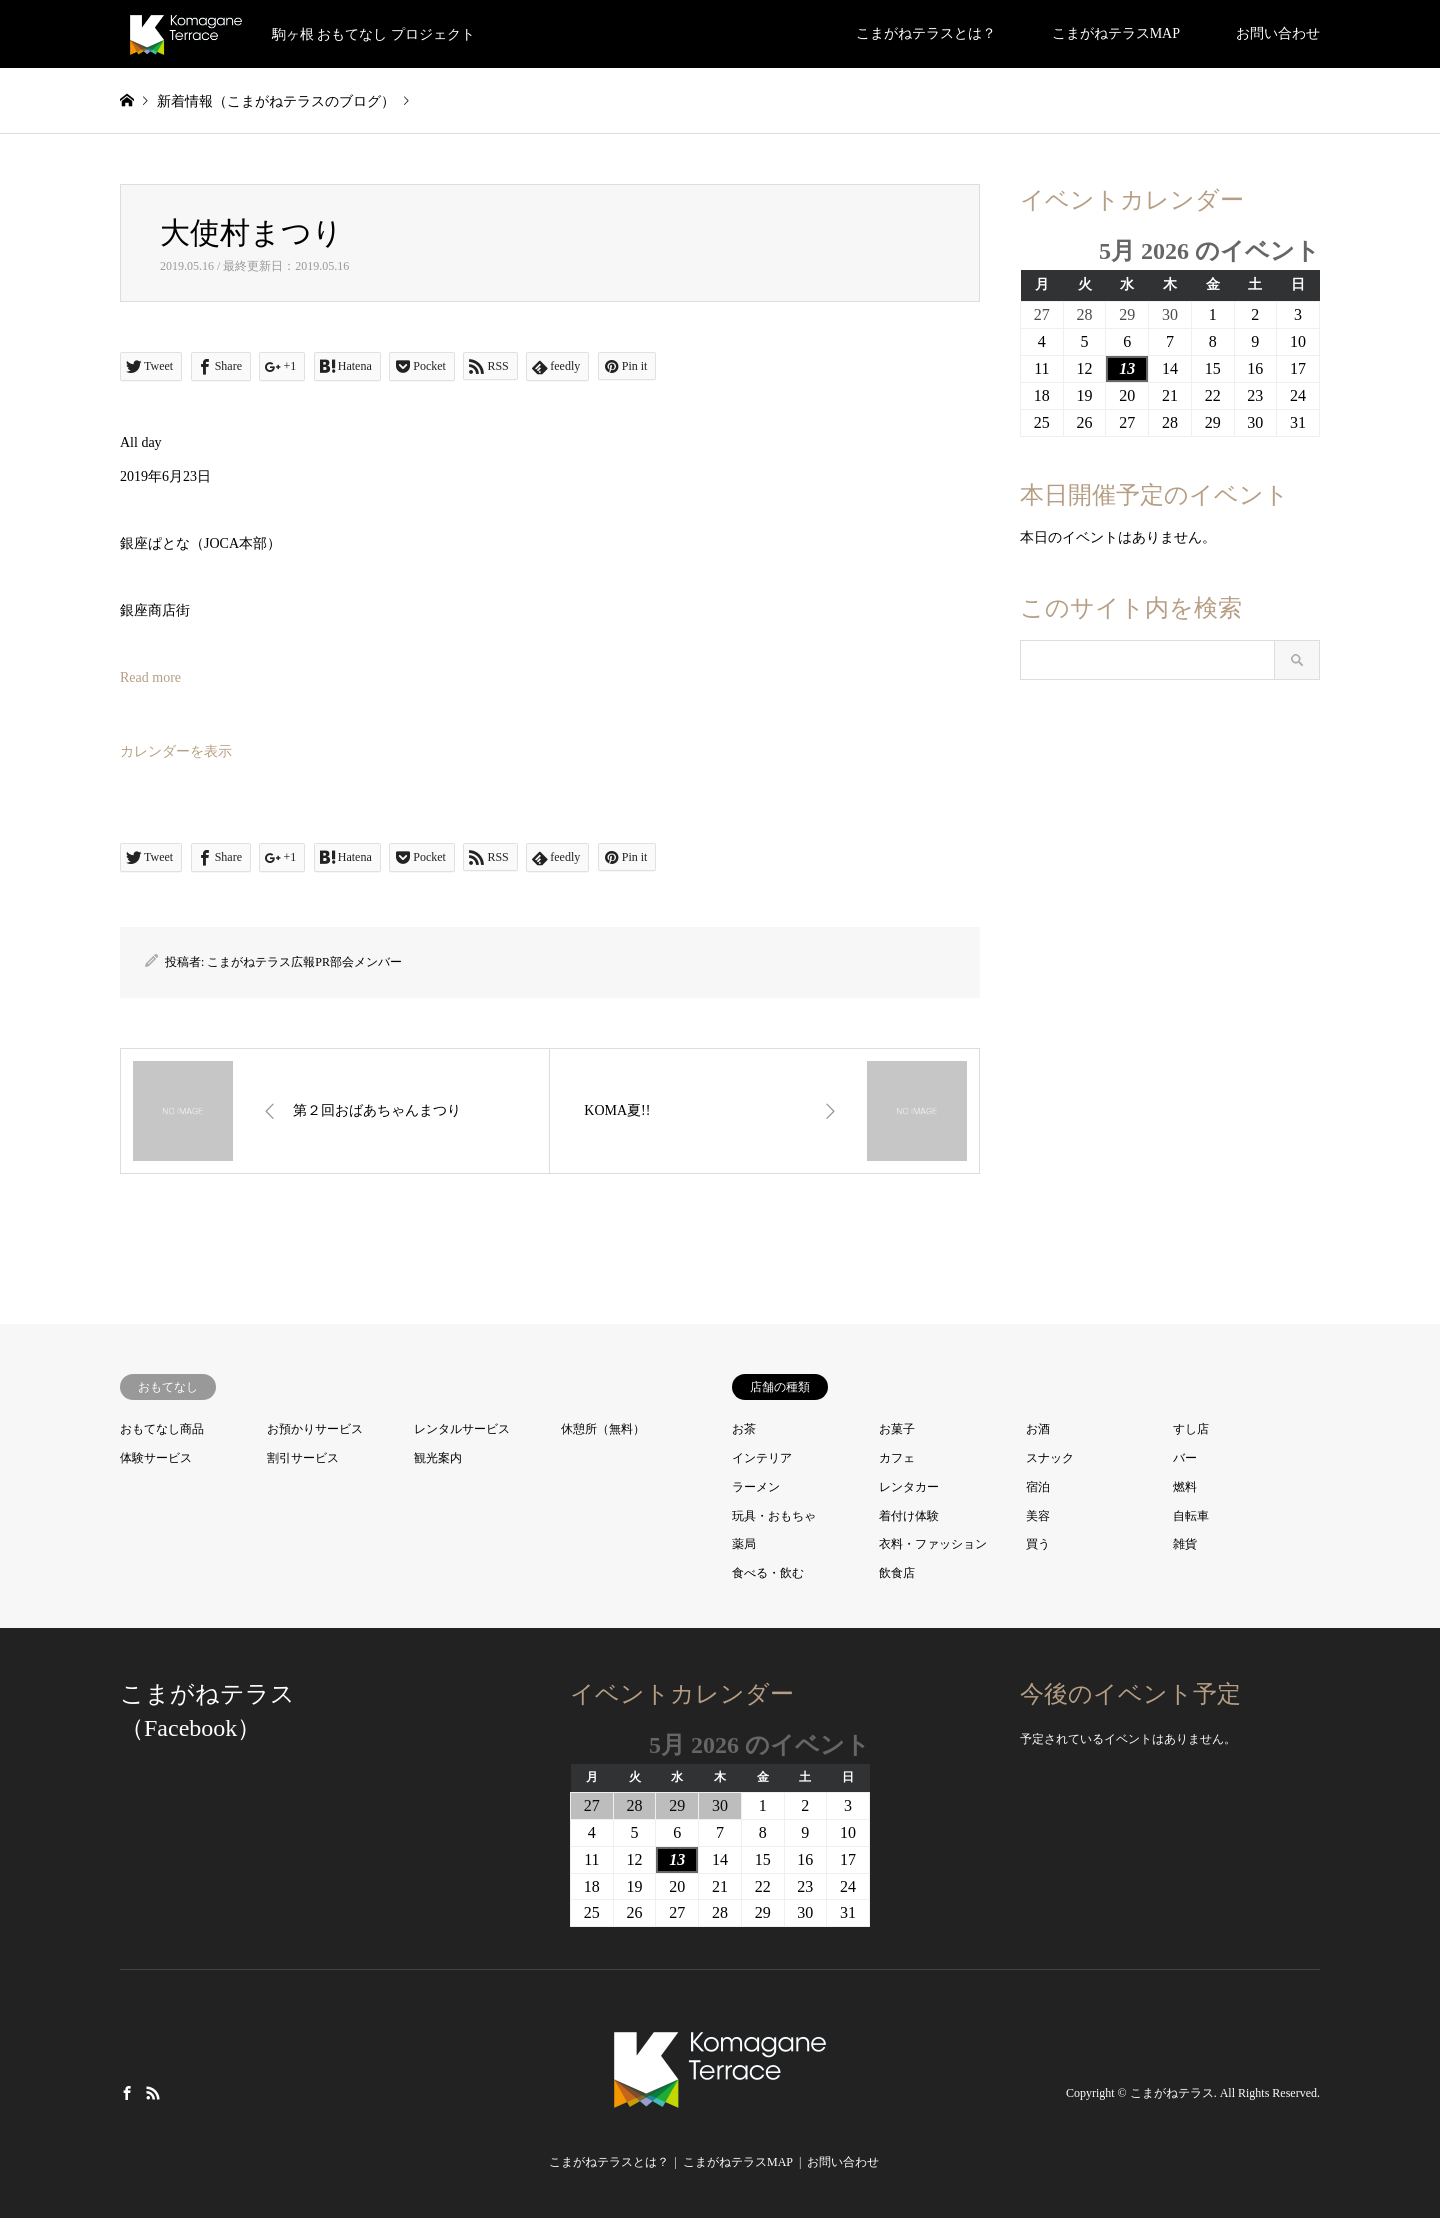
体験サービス (156, 1458)
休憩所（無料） (603, 1429)
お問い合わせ (1278, 33)
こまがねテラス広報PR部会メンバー (304, 962)
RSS (153, 2092)
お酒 (1038, 1429)
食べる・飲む (768, 1573)
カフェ (897, 1458)
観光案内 (438, 1458)
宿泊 (1038, 1487)
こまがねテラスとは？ (926, 33)
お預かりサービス (315, 1429)
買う (1038, 1544)
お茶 (744, 1429)
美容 (1038, 1516)
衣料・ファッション (933, 1544)
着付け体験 (909, 1516)
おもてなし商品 (162, 1429)
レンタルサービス (462, 1429)
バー (1185, 1458)
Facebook (127, 2092)
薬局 (744, 1544)
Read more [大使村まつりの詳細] (150, 677)
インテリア (762, 1458)
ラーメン (756, 1487)
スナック (1050, 1458)
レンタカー (909, 1487)
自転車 (1191, 1516)
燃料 (1185, 1487)
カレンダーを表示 (176, 751)
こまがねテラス (1172, 2093)
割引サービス (303, 1458)
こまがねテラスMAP (1116, 33)
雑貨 (1185, 1544)
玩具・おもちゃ (774, 1516)
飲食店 (897, 1573)
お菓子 (897, 1429)
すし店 (1191, 1429)
